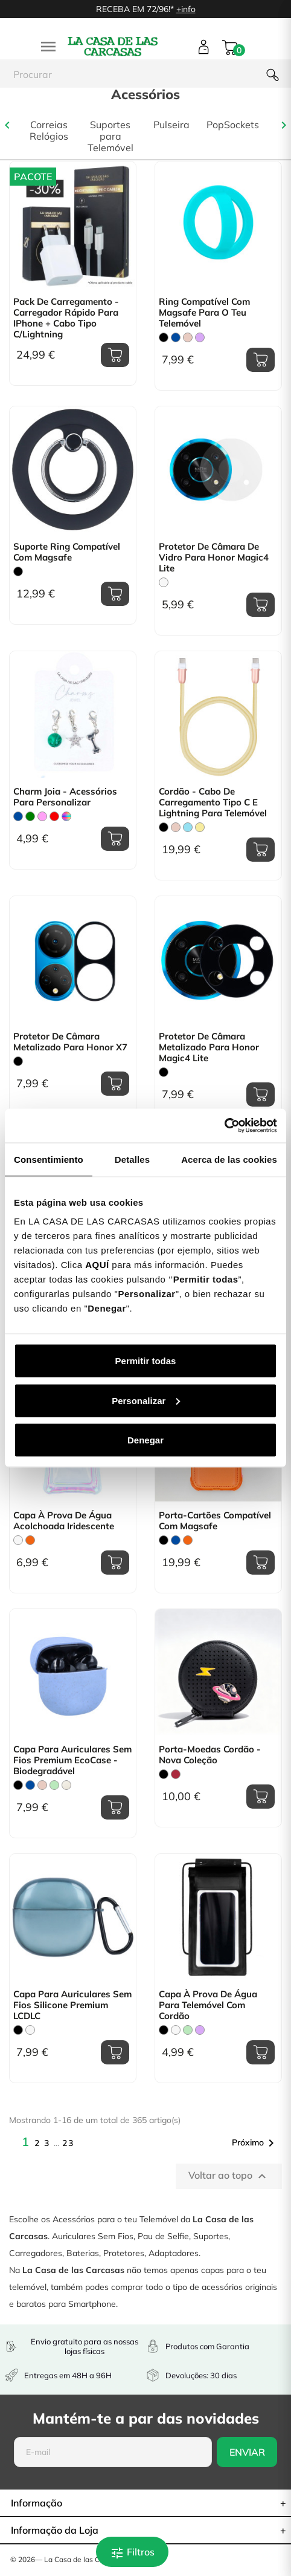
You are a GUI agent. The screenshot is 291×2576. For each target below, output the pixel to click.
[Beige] (66, 1785)
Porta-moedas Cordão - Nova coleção (210, 1755)
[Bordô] (176, 1774)
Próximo (255, 2143)
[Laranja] (30, 1540)
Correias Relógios (49, 130)
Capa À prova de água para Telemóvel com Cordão (208, 2005)
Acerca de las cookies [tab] (229, 1159)
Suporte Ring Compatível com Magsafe (66, 552)
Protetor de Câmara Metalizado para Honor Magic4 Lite (209, 1047)
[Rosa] (42, 816)
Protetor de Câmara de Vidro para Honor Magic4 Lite (214, 557)
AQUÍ (97, 1265)
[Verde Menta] (54, 1785)
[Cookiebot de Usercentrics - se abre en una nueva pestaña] (224, 1126)
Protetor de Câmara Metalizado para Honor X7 (70, 1042)
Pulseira (171, 125)
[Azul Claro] (188, 827)
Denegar (145, 1440)
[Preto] (163, 337)
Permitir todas (145, 1361)
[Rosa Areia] (188, 337)
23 (68, 2143)
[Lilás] (200, 337)
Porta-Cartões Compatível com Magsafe (215, 1521)
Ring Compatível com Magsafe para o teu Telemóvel (204, 312)
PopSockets (232, 125)
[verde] (30, 816)
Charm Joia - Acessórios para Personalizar (65, 797)
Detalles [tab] (132, 1159)
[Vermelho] (54, 816)
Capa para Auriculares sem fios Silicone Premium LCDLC (72, 2005)
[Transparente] (163, 582)
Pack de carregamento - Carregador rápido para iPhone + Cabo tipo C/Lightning (66, 318)
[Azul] (176, 337)
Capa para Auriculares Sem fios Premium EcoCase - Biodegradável (72, 1760)
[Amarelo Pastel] (200, 827)
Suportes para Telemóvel (110, 136)
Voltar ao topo (228, 2176)
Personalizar (146, 1400)
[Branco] (176, 2030)
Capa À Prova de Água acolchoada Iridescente (63, 1521)
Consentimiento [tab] (48, 1159)
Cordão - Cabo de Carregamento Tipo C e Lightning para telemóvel (213, 802)
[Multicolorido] (66, 816)
